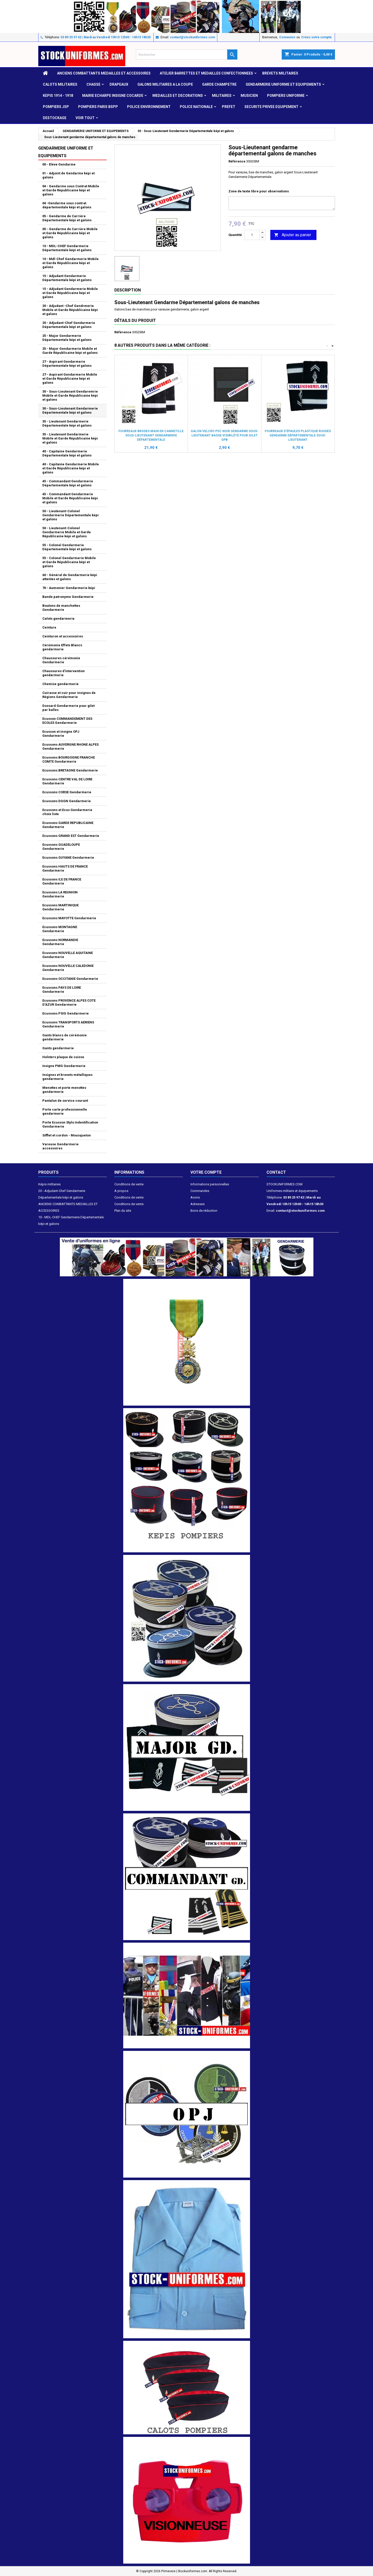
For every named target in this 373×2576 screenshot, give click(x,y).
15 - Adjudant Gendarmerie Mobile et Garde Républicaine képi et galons (70, 293)
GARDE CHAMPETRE (219, 84)
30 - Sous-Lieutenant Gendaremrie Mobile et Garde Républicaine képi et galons (70, 395)
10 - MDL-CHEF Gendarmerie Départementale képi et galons (67, 248)
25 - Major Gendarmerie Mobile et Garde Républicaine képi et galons (70, 351)
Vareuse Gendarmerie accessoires (60, 1146)
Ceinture (49, 627)
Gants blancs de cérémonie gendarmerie (64, 1037)
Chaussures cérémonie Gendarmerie (61, 660)
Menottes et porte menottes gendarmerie (64, 1090)
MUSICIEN (249, 96)
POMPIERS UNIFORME (286, 96)
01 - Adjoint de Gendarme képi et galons (68, 175)
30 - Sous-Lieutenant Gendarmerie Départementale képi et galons (70, 410)
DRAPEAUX (119, 84)
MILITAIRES (222, 96)
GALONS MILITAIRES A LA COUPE (165, 84)
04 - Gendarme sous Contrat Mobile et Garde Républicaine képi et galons (70, 190)
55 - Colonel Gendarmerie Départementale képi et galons (67, 547)
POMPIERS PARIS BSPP (98, 107)
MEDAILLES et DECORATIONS (177, 96)
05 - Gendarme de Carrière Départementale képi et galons (67, 218)
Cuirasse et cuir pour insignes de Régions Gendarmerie (69, 695)
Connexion (287, 37)
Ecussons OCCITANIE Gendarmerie (70, 979)
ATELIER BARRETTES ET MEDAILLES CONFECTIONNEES (206, 73)
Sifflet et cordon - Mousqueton (66, 1135)
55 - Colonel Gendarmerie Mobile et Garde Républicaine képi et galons (69, 562)
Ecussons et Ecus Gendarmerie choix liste (67, 812)
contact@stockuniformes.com (192, 37)
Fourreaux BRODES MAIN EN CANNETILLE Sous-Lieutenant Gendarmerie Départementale (151, 435)
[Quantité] (252, 235)
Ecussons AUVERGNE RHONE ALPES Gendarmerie (70, 746)
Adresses (197, 1204)
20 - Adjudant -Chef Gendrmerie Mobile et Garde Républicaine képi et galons (70, 310)
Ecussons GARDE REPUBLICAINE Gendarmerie (67, 825)
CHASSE (93, 84)
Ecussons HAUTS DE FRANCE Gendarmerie (65, 868)
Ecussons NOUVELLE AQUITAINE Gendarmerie (67, 955)
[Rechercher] (186, 54)
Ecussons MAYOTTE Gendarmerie (69, 918)
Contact (276, 1172)
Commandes (199, 1191)
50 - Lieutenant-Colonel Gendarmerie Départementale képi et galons (70, 515)
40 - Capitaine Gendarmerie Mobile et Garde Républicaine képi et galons (70, 468)
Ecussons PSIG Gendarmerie (65, 1013)
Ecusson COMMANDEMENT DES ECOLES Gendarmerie (67, 721)
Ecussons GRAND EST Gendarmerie (70, 836)
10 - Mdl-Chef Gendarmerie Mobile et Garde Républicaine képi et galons (70, 263)
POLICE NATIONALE (196, 107)
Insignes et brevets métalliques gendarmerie (67, 1077)
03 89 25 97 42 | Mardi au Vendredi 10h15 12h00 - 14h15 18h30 (106, 37)
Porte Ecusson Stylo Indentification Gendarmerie (70, 1124)
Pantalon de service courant (65, 1100)
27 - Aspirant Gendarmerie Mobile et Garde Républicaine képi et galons (69, 378)
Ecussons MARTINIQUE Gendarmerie (60, 907)
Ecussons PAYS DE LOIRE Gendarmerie (61, 989)
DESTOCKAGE (54, 118)
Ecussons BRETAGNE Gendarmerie (70, 770)
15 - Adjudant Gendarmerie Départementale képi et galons (67, 278)
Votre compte (206, 1172)
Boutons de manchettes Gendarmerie (61, 608)
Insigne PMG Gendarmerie (63, 1066)
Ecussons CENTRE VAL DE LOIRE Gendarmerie (67, 781)
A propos (121, 1191)
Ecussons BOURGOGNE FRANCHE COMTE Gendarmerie (68, 759)
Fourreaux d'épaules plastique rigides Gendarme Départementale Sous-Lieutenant (298, 435)
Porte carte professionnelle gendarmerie (64, 1111)
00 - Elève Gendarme (59, 164)
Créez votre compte (316, 37)
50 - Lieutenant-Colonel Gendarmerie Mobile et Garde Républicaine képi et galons (66, 532)
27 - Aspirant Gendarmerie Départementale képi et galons (67, 363)
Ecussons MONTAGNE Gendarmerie (59, 929)
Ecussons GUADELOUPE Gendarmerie (61, 847)
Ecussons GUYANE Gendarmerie (68, 857)
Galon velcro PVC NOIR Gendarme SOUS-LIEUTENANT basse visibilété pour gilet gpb (224, 435)
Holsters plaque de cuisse (63, 1057)
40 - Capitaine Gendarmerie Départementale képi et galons (67, 453)
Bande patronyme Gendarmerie (68, 597)
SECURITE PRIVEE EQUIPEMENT (271, 107)
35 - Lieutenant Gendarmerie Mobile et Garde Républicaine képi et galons (70, 438)
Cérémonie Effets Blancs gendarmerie (62, 647)
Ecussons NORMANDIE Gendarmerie (60, 942)
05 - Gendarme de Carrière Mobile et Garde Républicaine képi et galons (70, 233)
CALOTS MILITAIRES (60, 84)
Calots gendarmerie (58, 618)
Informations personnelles (209, 1184)
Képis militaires (49, 1184)
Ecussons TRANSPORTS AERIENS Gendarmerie (68, 1024)
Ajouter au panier (292, 235)
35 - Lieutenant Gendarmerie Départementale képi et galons (67, 423)
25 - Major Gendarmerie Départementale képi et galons (67, 338)
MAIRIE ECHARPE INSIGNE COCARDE (112, 96)
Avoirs (195, 1197)
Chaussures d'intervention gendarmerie (63, 673)
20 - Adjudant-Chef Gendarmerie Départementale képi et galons (68, 325)
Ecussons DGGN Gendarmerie (66, 801)
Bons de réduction (203, 1210)
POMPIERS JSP (56, 107)
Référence (236, 161)
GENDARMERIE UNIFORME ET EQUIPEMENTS (283, 84)
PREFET (228, 107)
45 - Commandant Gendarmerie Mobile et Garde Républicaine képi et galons (70, 498)
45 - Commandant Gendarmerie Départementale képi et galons (67, 483)
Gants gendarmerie (58, 1048)
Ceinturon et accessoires (62, 636)
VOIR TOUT (85, 118)
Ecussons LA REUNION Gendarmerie (60, 894)
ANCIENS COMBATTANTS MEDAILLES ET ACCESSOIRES (104, 73)
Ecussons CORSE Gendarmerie (66, 792)
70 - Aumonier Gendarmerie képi (68, 588)
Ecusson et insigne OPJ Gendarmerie (60, 734)
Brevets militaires (280, 73)
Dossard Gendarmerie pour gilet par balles (68, 708)
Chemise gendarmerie (60, 684)
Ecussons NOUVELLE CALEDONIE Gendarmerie (68, 968)
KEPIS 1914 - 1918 (58, 96)
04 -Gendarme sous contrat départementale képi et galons (66, 205)
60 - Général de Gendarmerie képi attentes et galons (69, 577)
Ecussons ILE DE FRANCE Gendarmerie (61, 881)
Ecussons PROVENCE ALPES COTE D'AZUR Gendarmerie (69, 1002)
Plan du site (122, 1210)
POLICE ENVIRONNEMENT (149, 107)
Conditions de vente (129, 1184)
